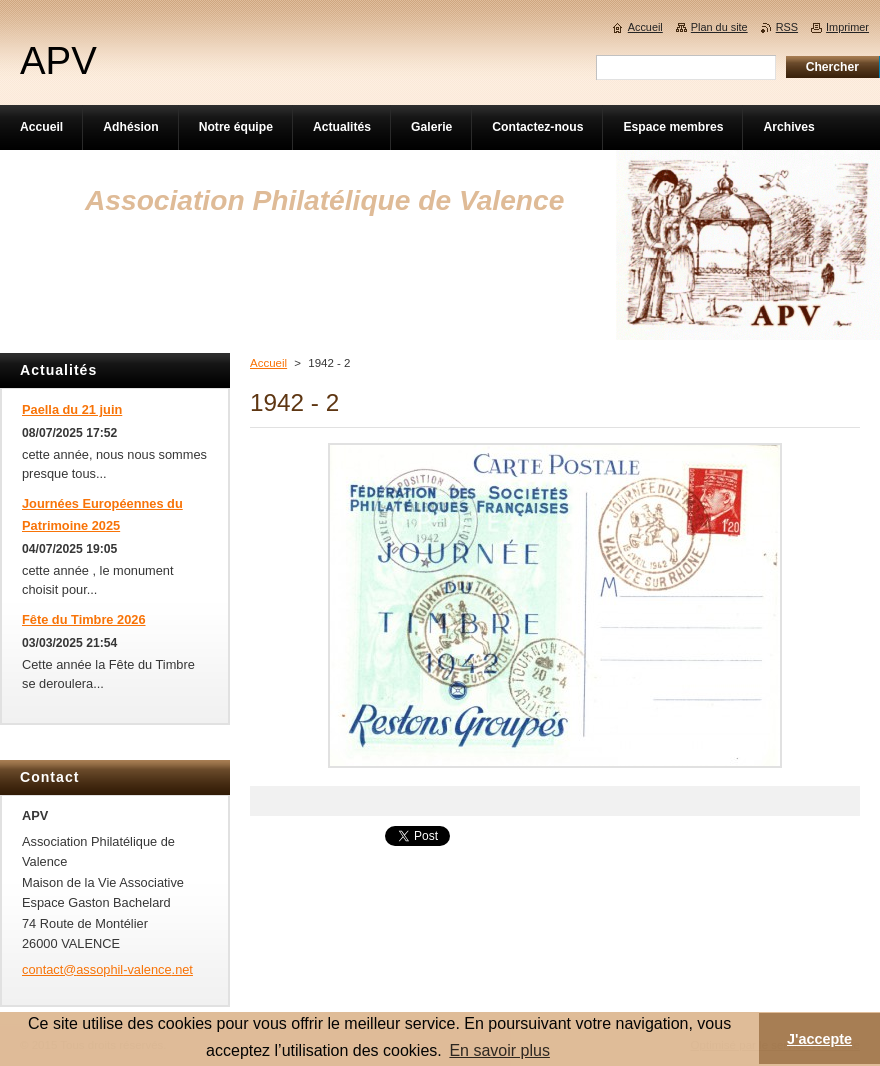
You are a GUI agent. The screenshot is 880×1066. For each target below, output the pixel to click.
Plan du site (719, 27)
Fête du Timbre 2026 (84, 619)
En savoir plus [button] (499, 1050)
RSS (787, 27)
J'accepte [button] (819, 1039)
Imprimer (847, 27)
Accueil (268, 363)
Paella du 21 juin (72, 409)
